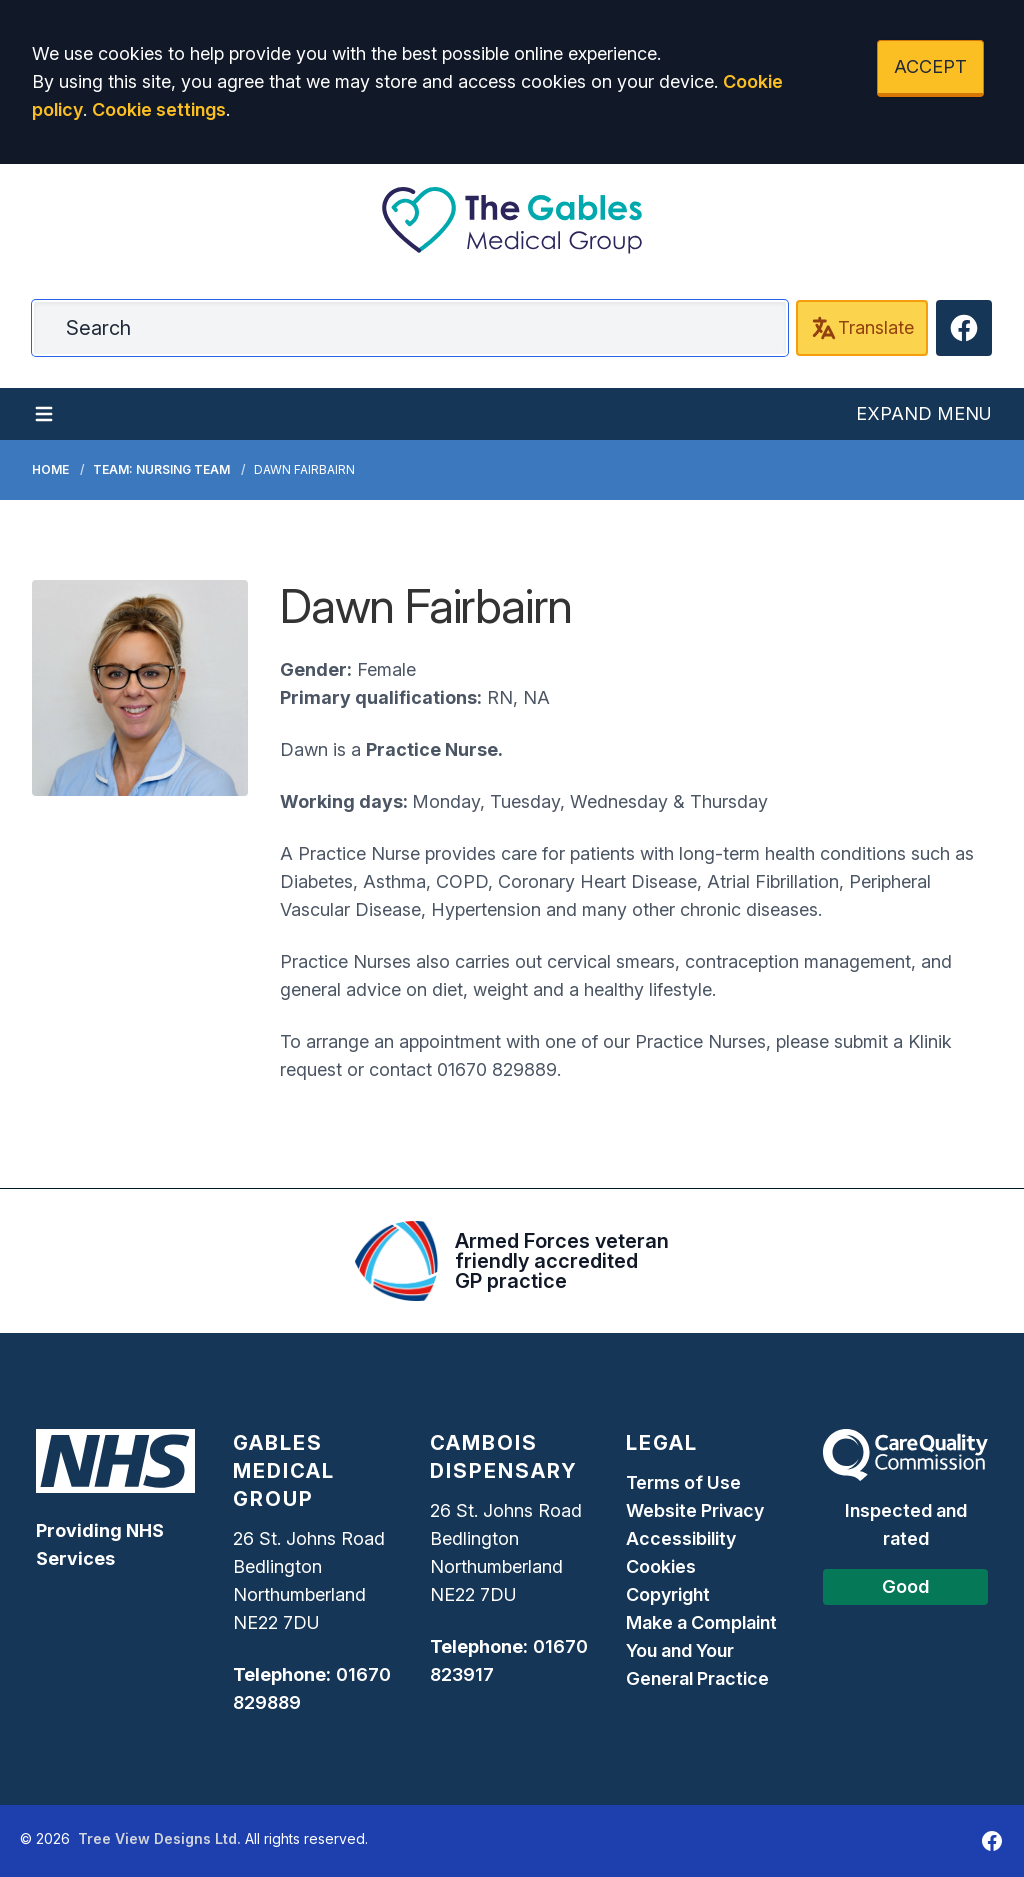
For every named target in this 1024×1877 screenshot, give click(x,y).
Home (50, 469)
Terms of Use (683, 1482)
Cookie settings (159, 109)
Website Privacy (695, 1510)
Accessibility (681, 1538)
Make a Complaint (701, 1622)
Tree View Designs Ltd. (159, 1838)
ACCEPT (930, 66)
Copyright (668, 1594)
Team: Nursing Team (161, 469)
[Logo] (512, 220)
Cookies (661, 1566)
